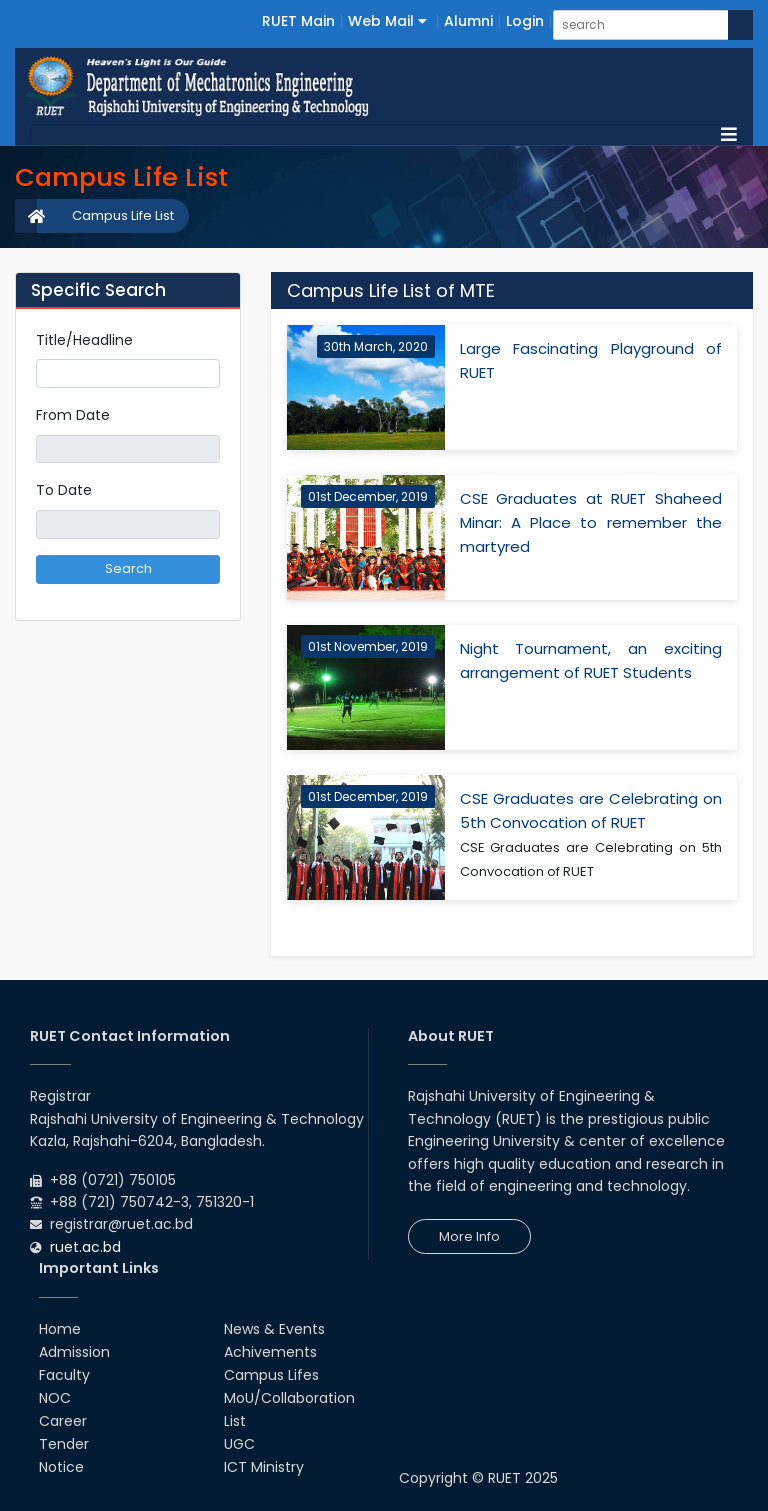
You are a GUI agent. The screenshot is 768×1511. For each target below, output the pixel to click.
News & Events (274, 1329)
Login (525, 21)
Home (60, 1329)
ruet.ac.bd (85, 1247)
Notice (61, 1467)
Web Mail (387, 21)
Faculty (64, 1375)
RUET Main (298, 21)
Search (128, 568)
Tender (64, 1444)
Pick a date (212, 449)
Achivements (270, 1352)
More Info (469, 1236)
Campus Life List (123, 215)
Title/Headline (84, 340)
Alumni (468, 21)
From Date (73, 415)
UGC (239, 1444)
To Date (64, 490)
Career (63, 1421)
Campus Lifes (271, 1375)
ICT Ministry (264, 1467)
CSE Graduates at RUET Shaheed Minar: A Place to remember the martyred (591, 522)
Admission (74, 1352)
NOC (55, 1398)
